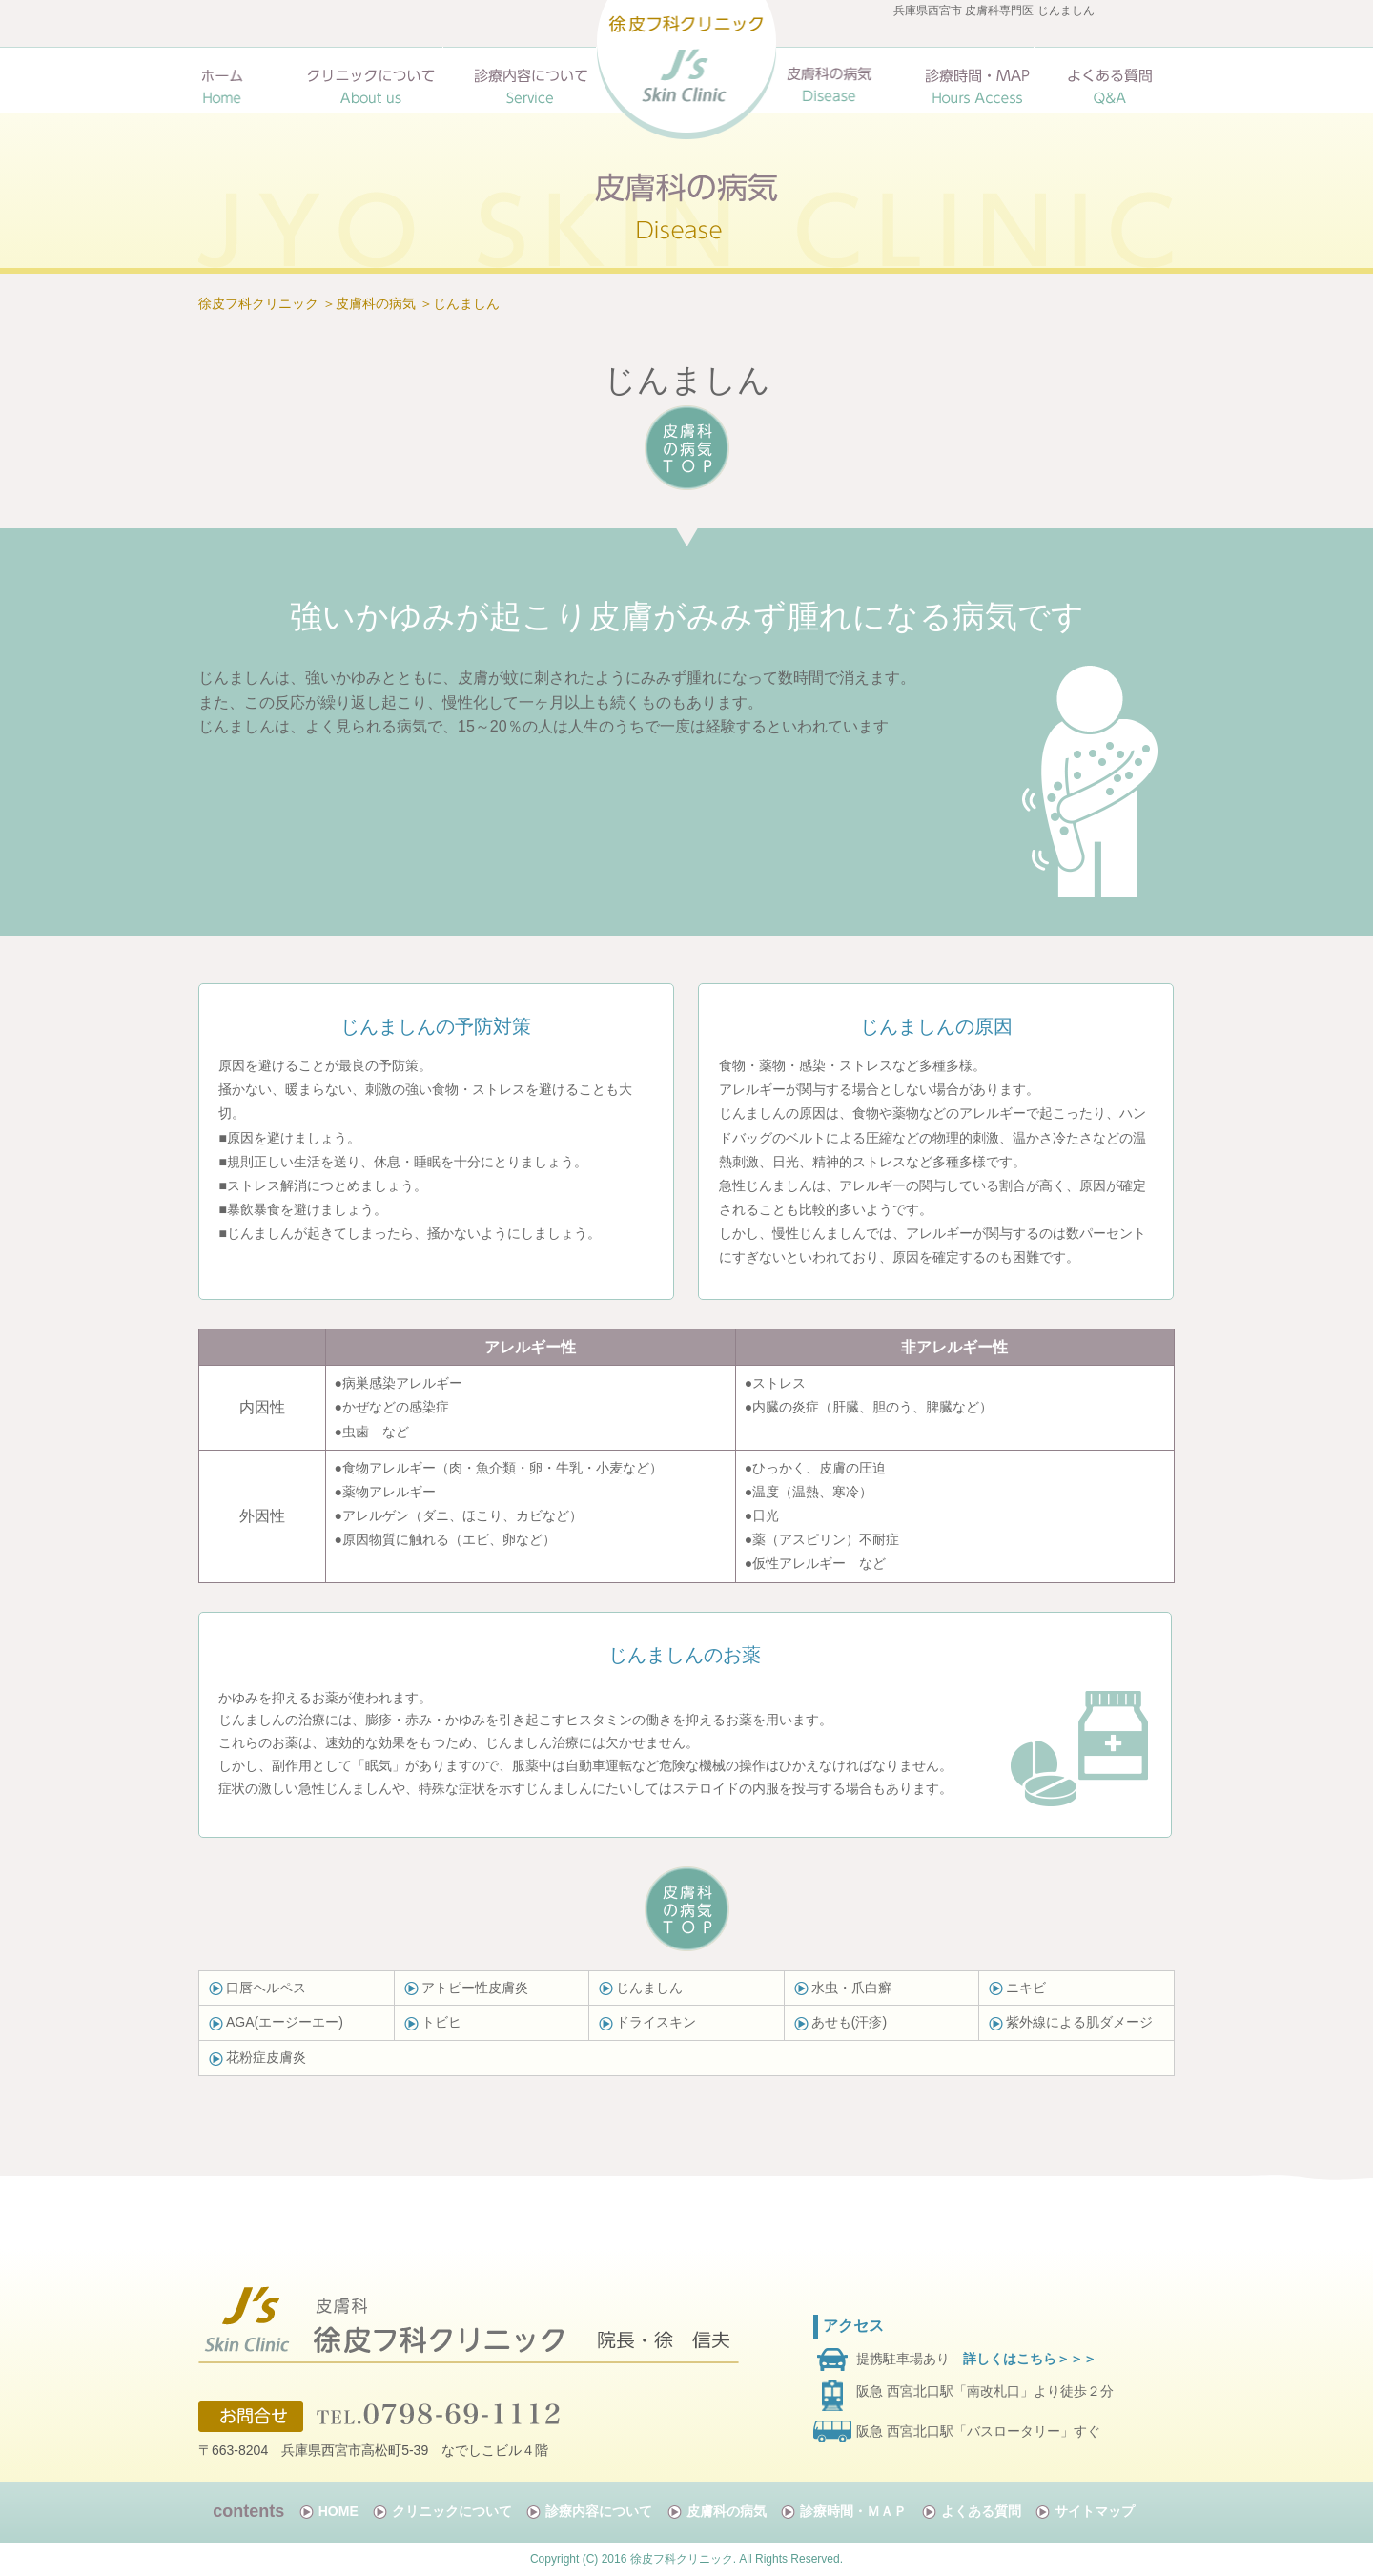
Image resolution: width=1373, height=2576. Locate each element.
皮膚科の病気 (376, 303)
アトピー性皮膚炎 (474, 1987)
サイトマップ (1095, 2511)
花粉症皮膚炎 (266, 2057)
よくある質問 (981, 2511)
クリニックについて (452, 2511)
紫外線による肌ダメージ (1079, 2022)
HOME (338, 2511)
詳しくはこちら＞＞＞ (1029, 2358)
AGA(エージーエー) (284, 2022)
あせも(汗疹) (849, 2022)
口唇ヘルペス (266, 1987)
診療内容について (598, 2511)
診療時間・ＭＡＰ (853, 2511)
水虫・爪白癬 (851, 1987)
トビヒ (432, 2022)
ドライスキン (656, 2022)
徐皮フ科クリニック (258, 303)
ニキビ (1026, 1987)
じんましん (466, 303)
